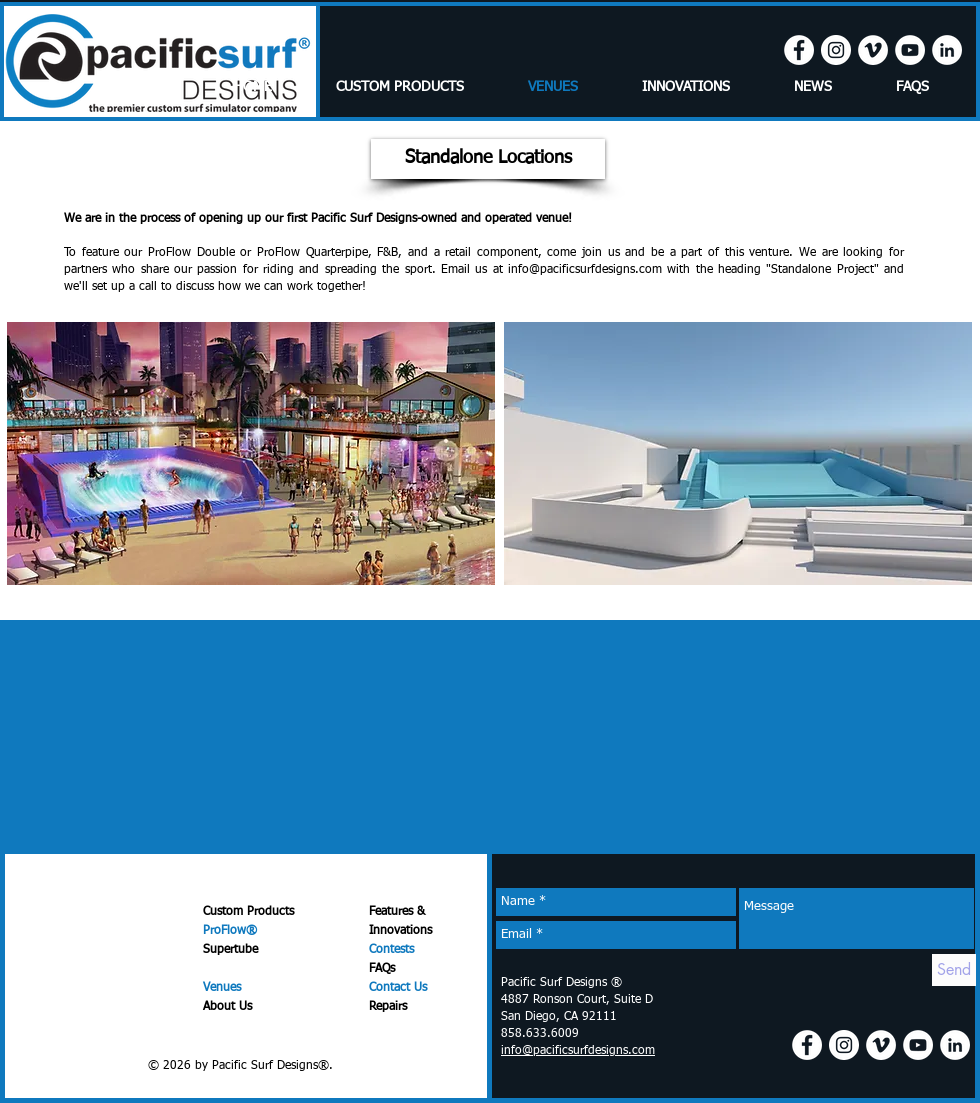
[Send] (954, 970)
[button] (488, 159)
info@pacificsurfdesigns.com (585, 270)
